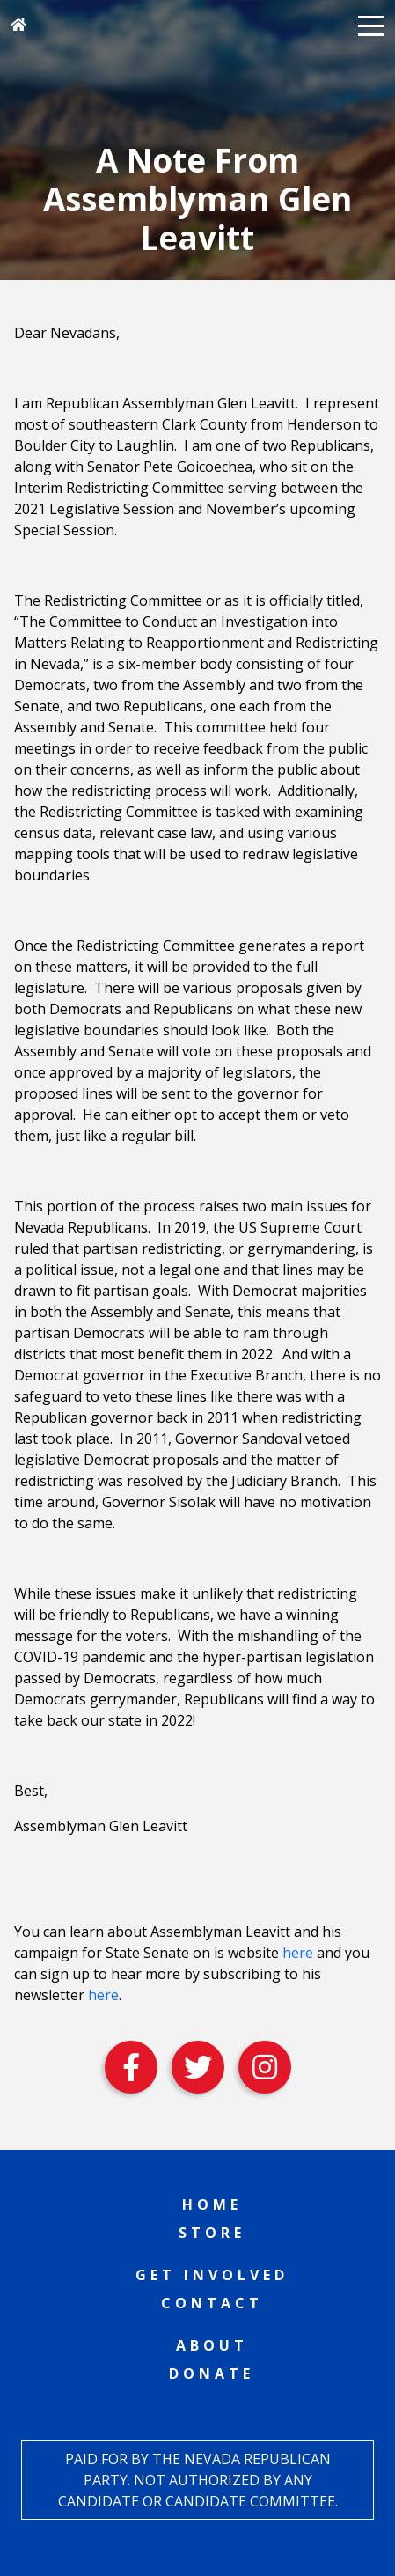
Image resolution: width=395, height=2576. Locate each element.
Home (212, 2204)
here (297, 1952)
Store (212, 2232)
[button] (371, 24)
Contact (212, 2303)
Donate (211, 2373)
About (212, 2345)
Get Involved (212, 2275)
